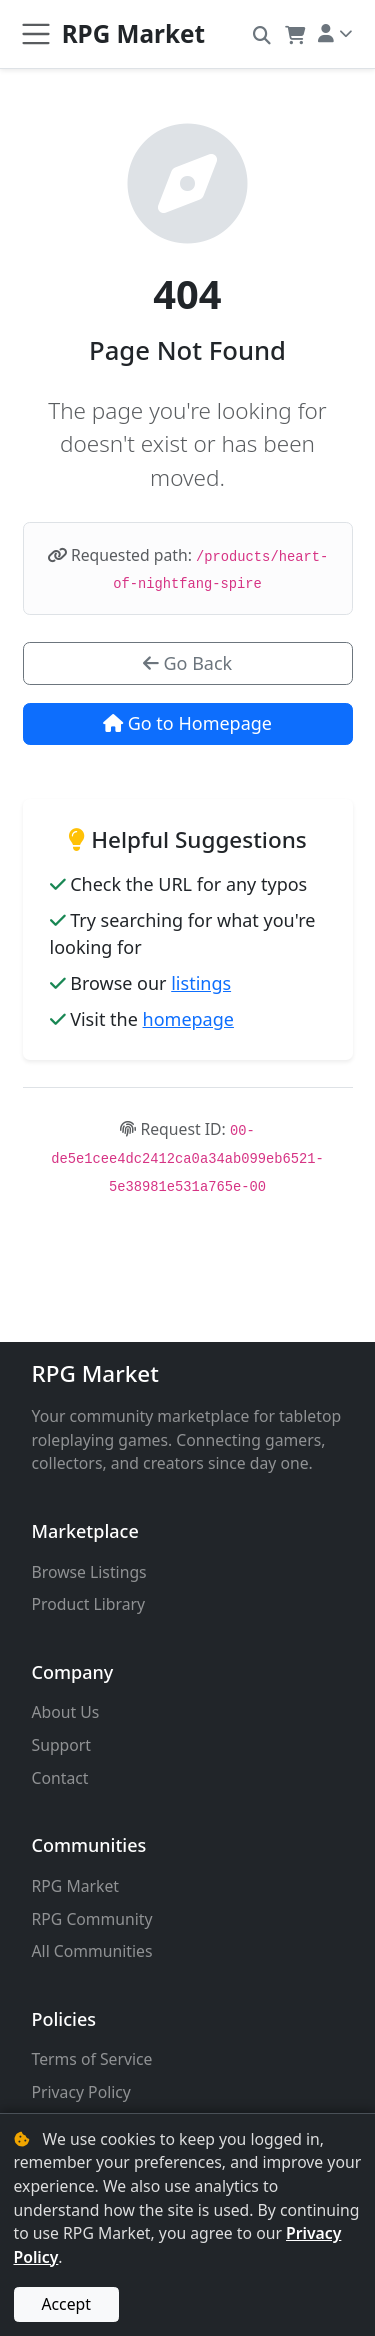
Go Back (187, 663)
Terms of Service (92, 2059)
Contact (60, 1778)
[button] (262, 34)
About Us (66, 1712)
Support (61, 1745)
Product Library (89, 1604)
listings (201, 983)
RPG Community (92, 1919)
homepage (188, 1019)
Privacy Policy (81, 2092)
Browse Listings (89, 1572)
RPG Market (95, 1373)
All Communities (92, 1951)
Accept (66, 2304)
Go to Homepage (187, 723)
